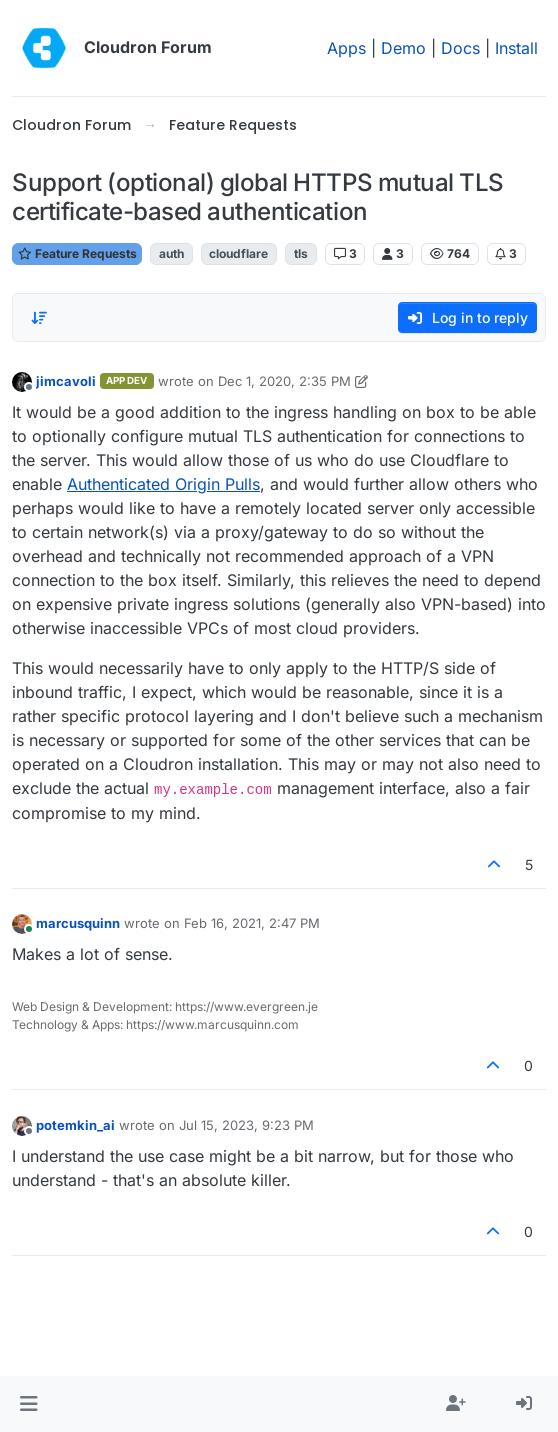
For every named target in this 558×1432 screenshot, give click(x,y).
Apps (346, 48)
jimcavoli (66, 381)
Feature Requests (77, 253)
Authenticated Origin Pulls (163, 484)
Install (516, 48)
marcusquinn (78, 923)
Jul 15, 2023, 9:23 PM (246, 1125)
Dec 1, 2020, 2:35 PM (284, 381)
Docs (460, 48)
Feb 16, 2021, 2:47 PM (252, 923)
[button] (28, 1404)
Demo (403, 48)
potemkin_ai (75, 1125)
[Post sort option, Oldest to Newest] (39, 318)
